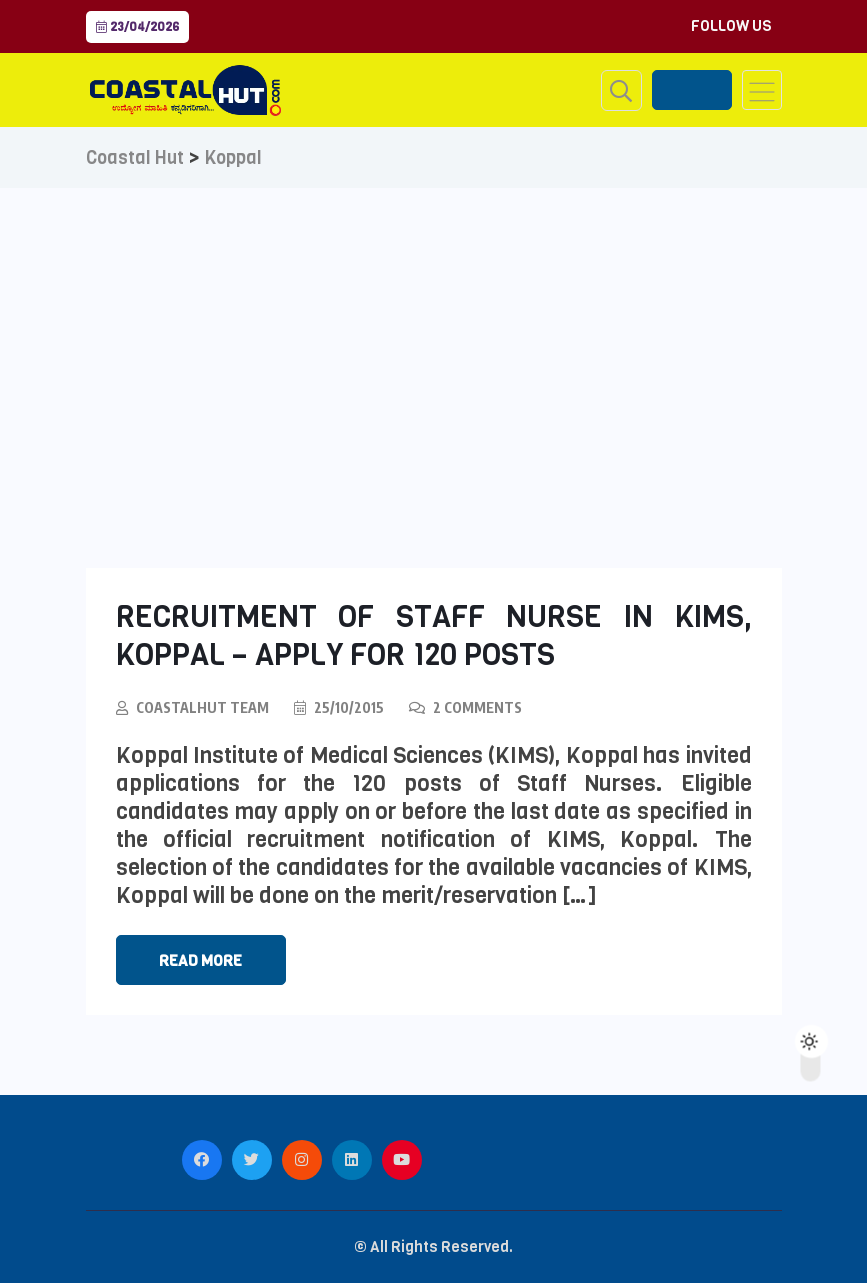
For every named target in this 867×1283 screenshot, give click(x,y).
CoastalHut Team (202, 707)
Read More (200, 961)
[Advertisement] (433, 338)
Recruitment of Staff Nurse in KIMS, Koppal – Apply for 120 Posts (434, 636)
